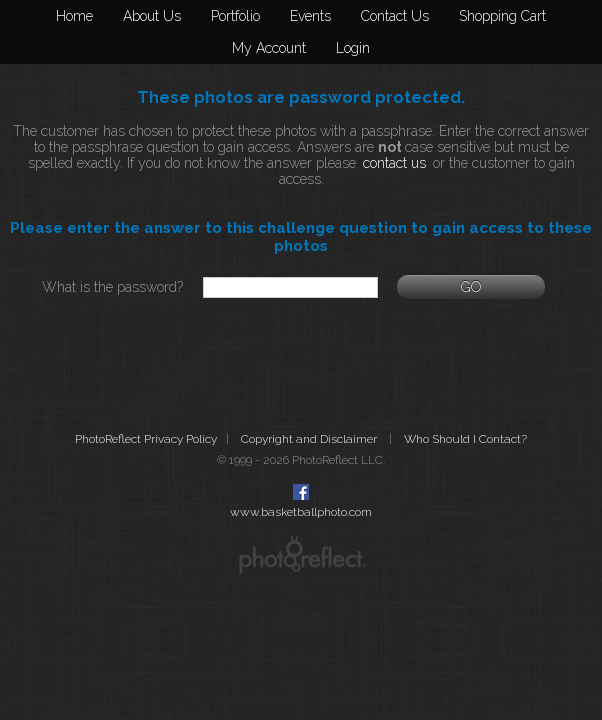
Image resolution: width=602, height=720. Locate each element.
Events (310, 16)
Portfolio (235, 16)
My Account (269, 48)
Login (353, 48)
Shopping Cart (502, 16)
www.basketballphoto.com (301, 512)
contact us (394, 163)
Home (74, 16)
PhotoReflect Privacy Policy (146, 439)
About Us (152, 16)
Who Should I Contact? (465, 439)
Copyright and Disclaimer (310, 439)
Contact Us (395, 16)
